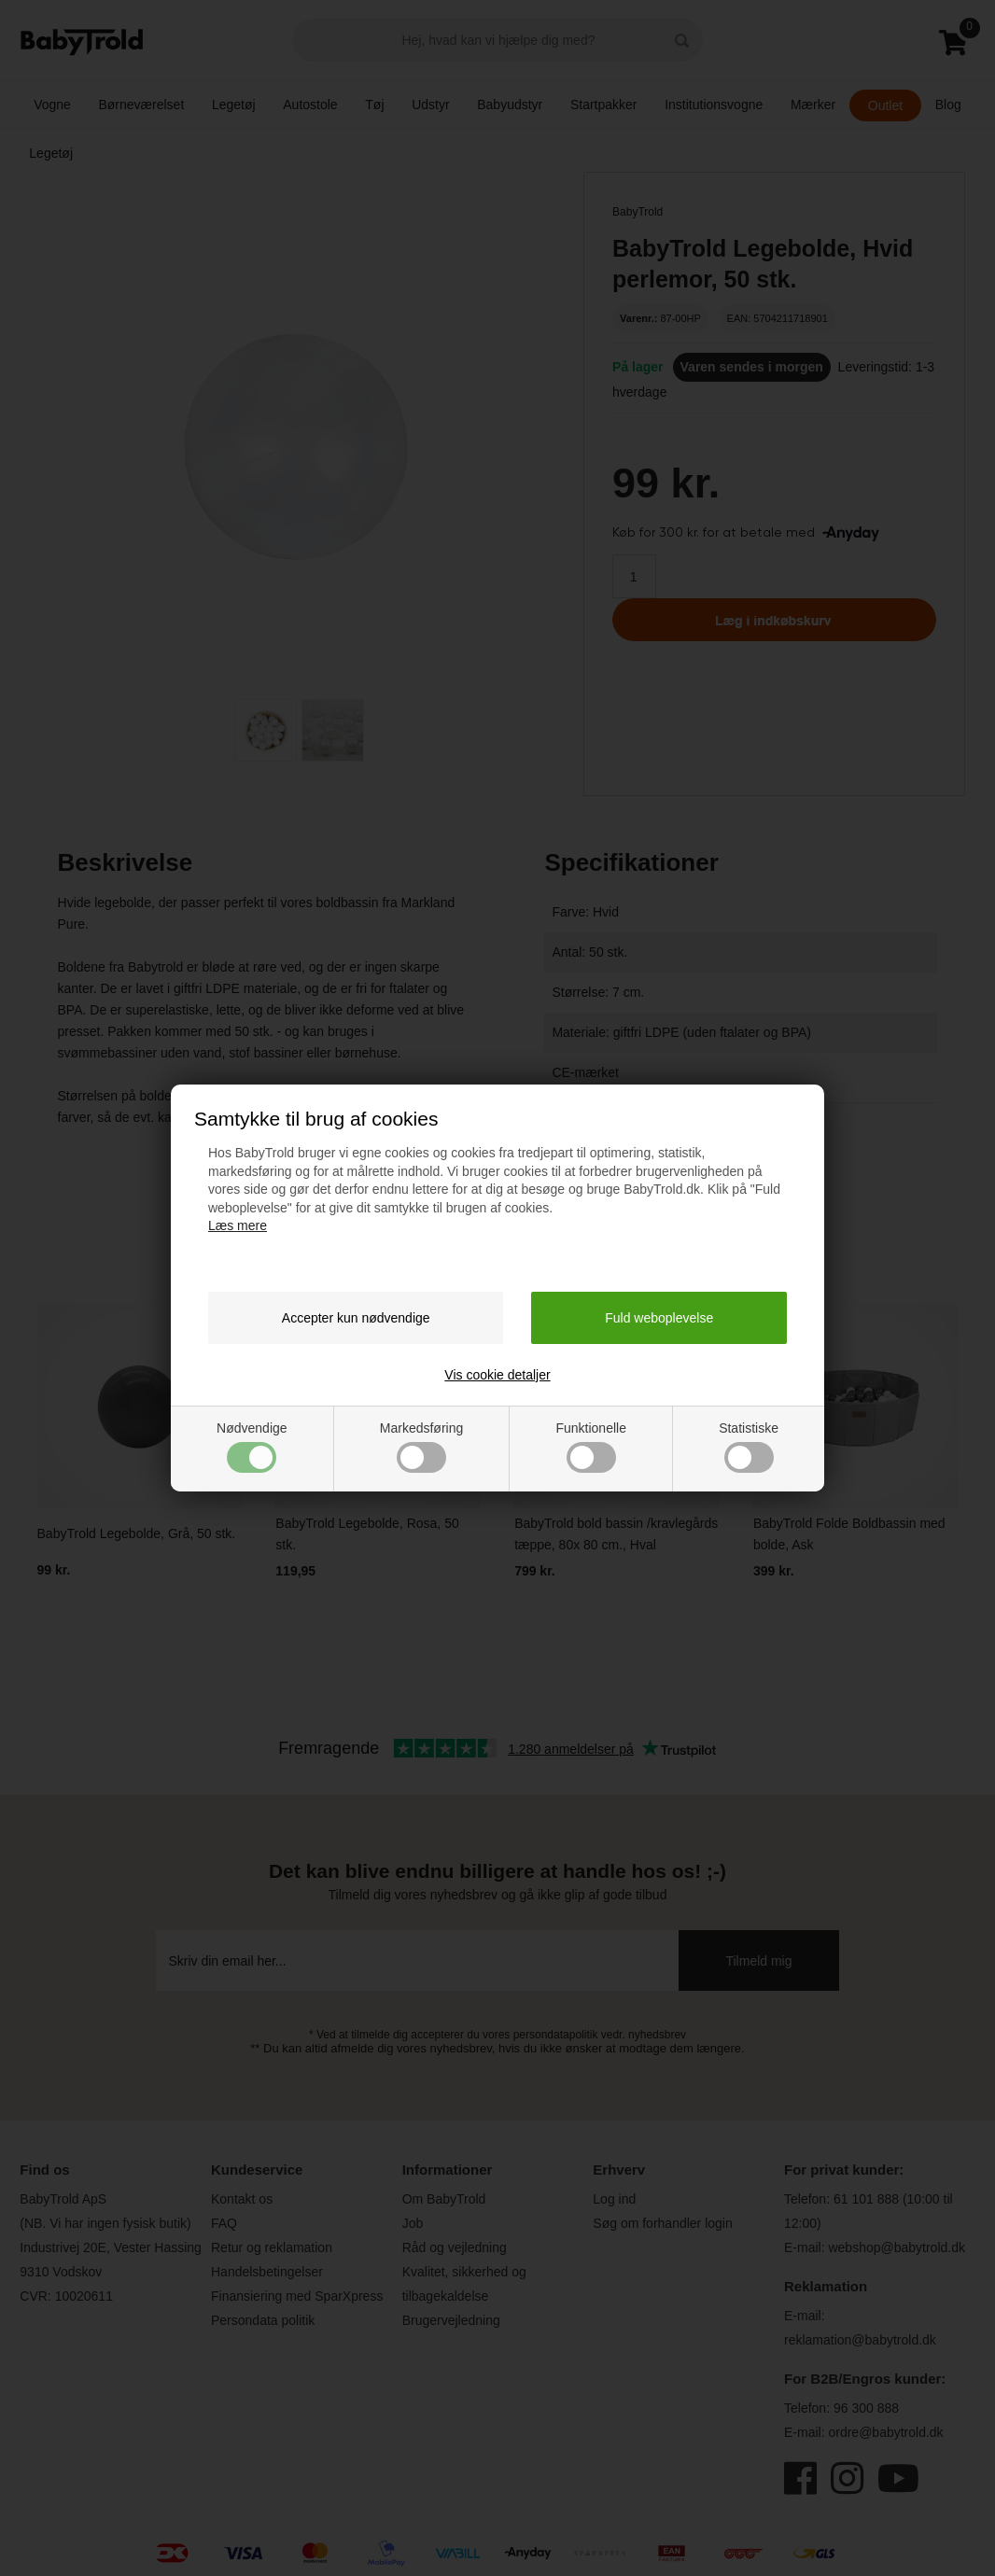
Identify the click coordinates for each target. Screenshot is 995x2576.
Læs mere (237, 1225)
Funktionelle (590, 1447)
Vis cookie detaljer (497, 1374)
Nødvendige (252, 1447)
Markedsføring (421, 1447)
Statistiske (748, 1447)
